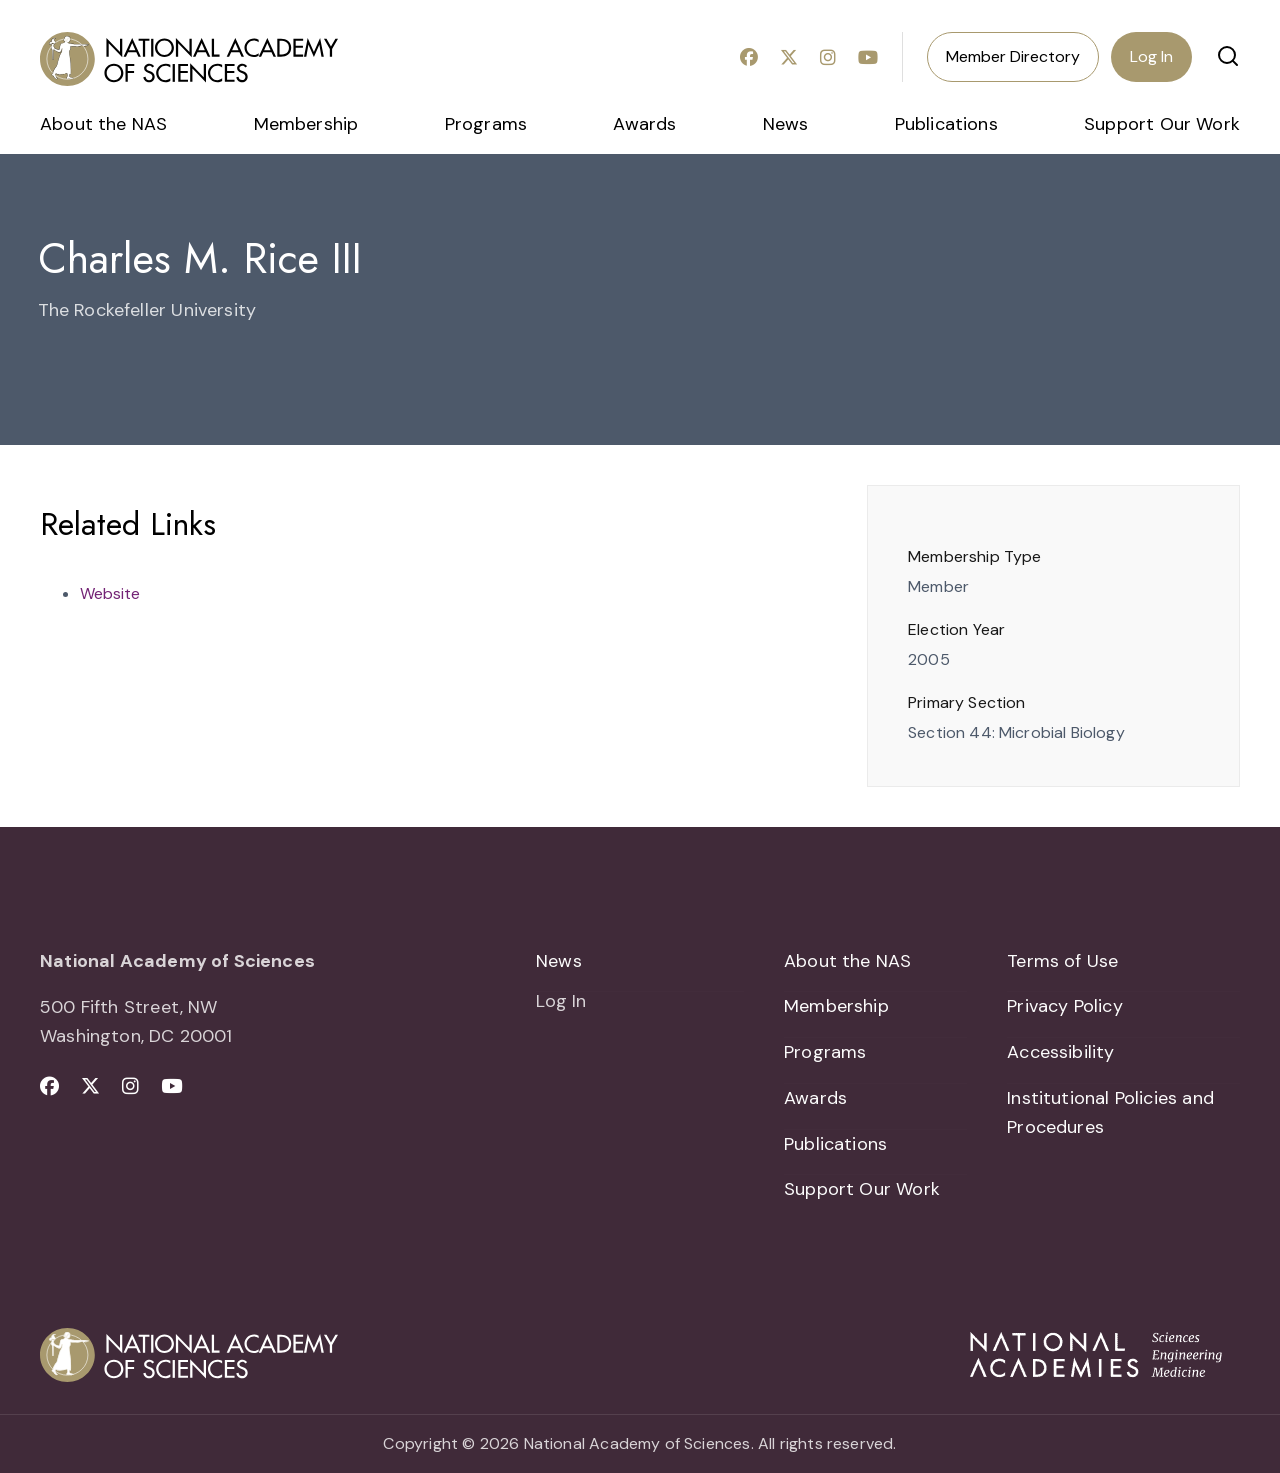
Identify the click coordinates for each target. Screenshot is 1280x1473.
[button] (1228, 56)
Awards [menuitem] (644, 124)
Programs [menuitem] (486, 124)
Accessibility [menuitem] (1060, 1052)
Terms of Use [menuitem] (1062, 961)
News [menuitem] (786, 124)
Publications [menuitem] (946, 124)
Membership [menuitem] (306, 124)
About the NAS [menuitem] (103, 124)
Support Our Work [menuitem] (1162, 124)
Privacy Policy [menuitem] (1065, 1006)
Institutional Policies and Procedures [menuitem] (1110, 1112)
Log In (1151, 56)
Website (110, 593)
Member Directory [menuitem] (1013, 56)
